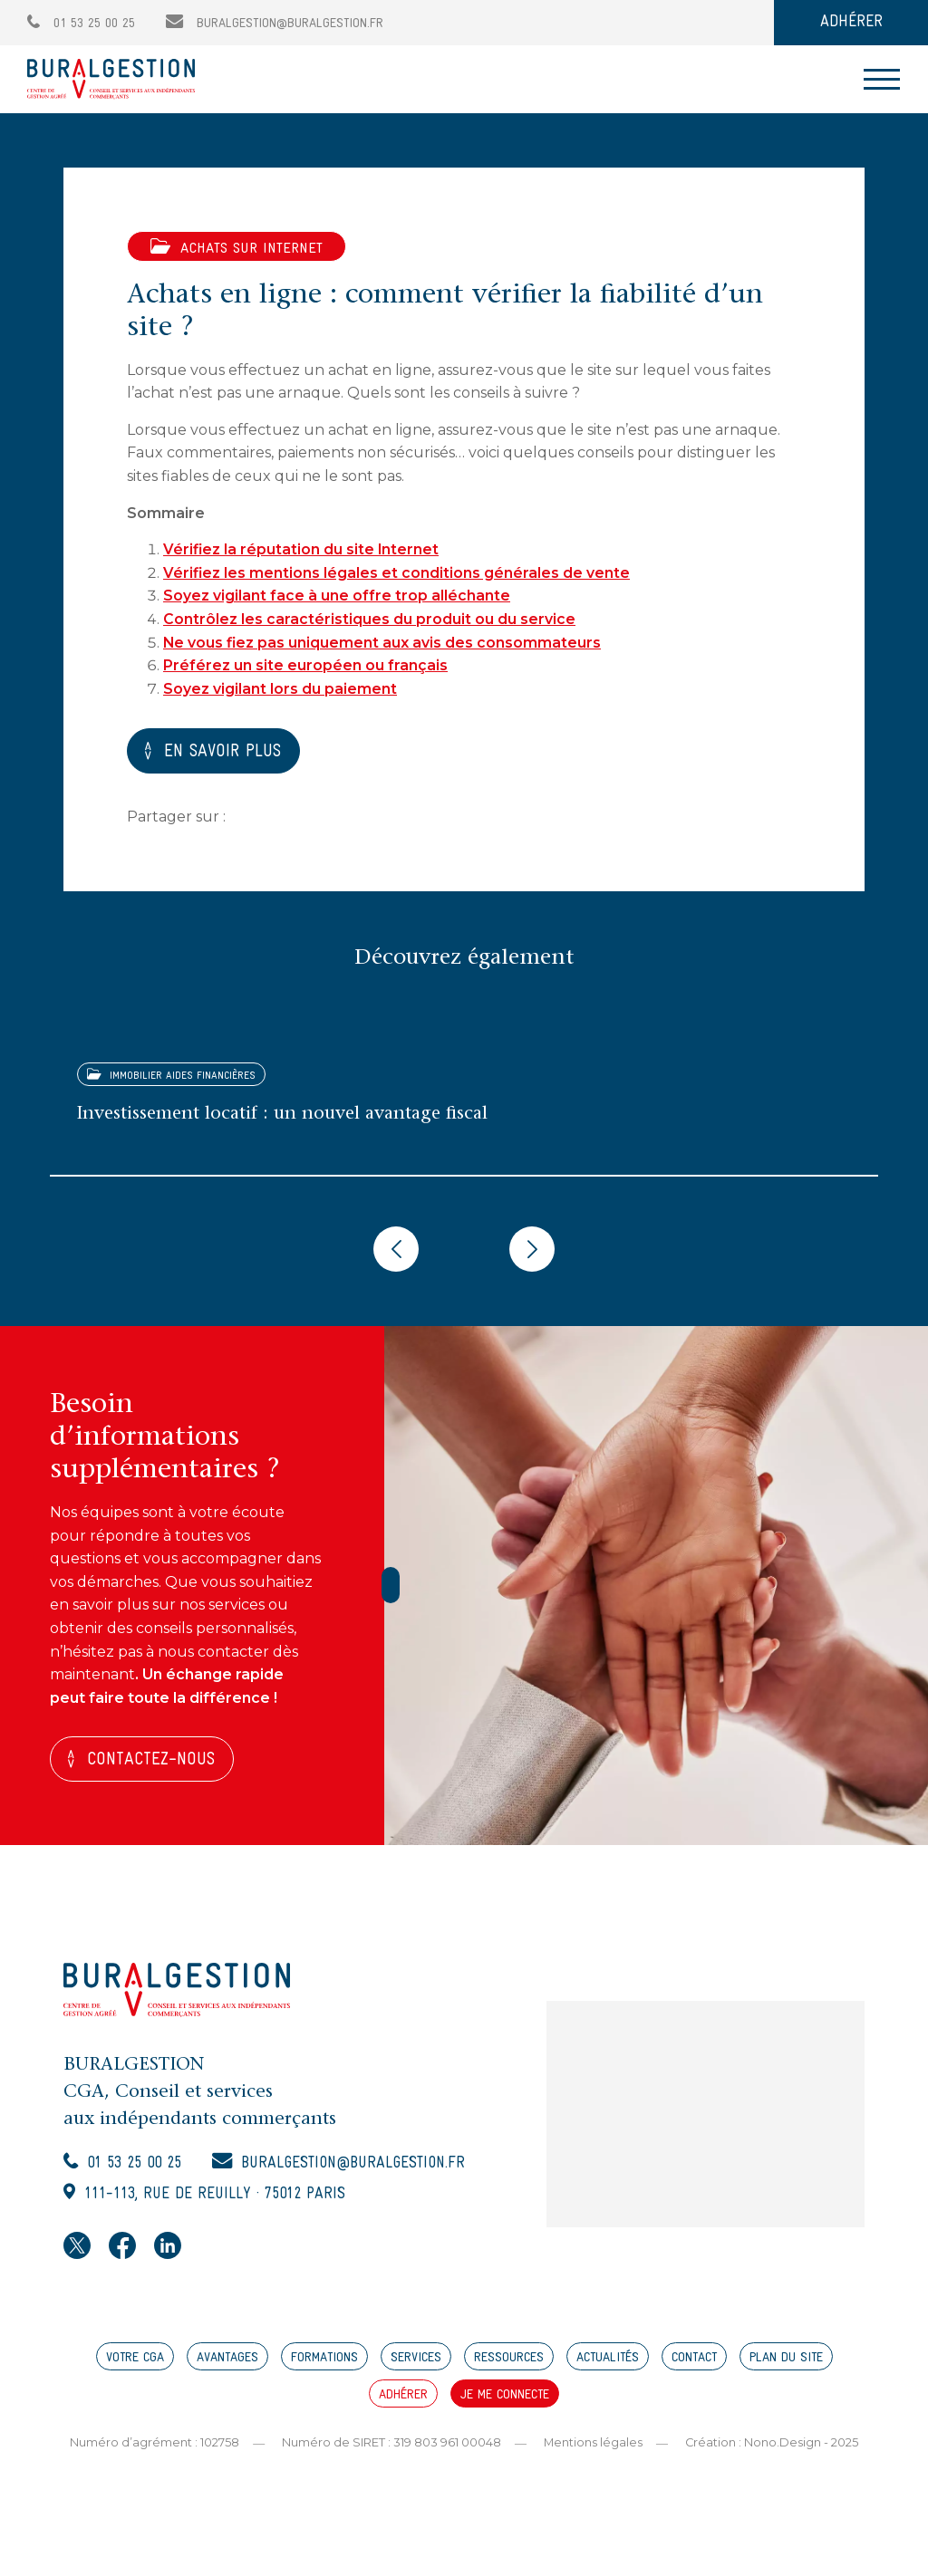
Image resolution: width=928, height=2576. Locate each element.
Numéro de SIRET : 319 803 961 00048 (390, 2446)
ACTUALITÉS (607, 2362)
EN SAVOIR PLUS (228, 753)
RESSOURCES (509, 2362)
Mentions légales (593, 2446)
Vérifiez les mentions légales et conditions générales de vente (397, 573)
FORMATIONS (324, 2362)
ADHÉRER (851, 22)
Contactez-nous (153, 1762)
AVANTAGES (227, 2362)
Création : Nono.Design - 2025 (772, 2446)
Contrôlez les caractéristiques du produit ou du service (369, 619)
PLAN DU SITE (786, 2362)
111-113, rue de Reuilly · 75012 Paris (223, 2198)
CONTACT (694, 2362)
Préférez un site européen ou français (305, 665)
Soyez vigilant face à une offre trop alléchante (336, 595)
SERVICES (416, 2362)
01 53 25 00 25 (81, 24)
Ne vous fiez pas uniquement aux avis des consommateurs (383, 642)
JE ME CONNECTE (504, 2400)
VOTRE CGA (135, 2362)
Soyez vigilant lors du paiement (280, 688)
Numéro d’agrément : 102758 (153, 2446)
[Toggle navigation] (882, 79)
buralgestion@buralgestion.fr (274, 24)
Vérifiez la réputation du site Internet (301, 549)
